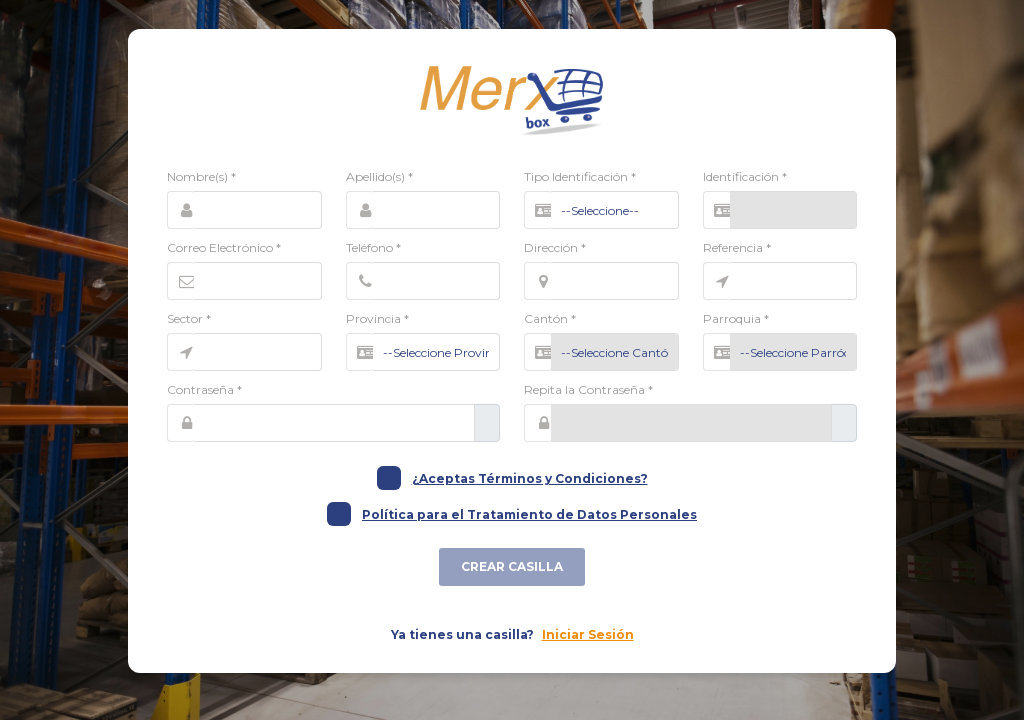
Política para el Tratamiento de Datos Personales (529, 514)
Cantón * (550, 318)
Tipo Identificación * (580, 176)
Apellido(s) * (379, 176)
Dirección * (555, 247)
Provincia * (377, 318)
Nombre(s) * (201, 176)
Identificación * (745, 176)
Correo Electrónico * (224, 247)
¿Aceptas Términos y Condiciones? (530, 478)
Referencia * (737, 247)
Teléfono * (373, 247)
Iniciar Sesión (588, 634)
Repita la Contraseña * (588, 389)
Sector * (189, 318)
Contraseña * (204, 389)
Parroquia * (736, 318)
